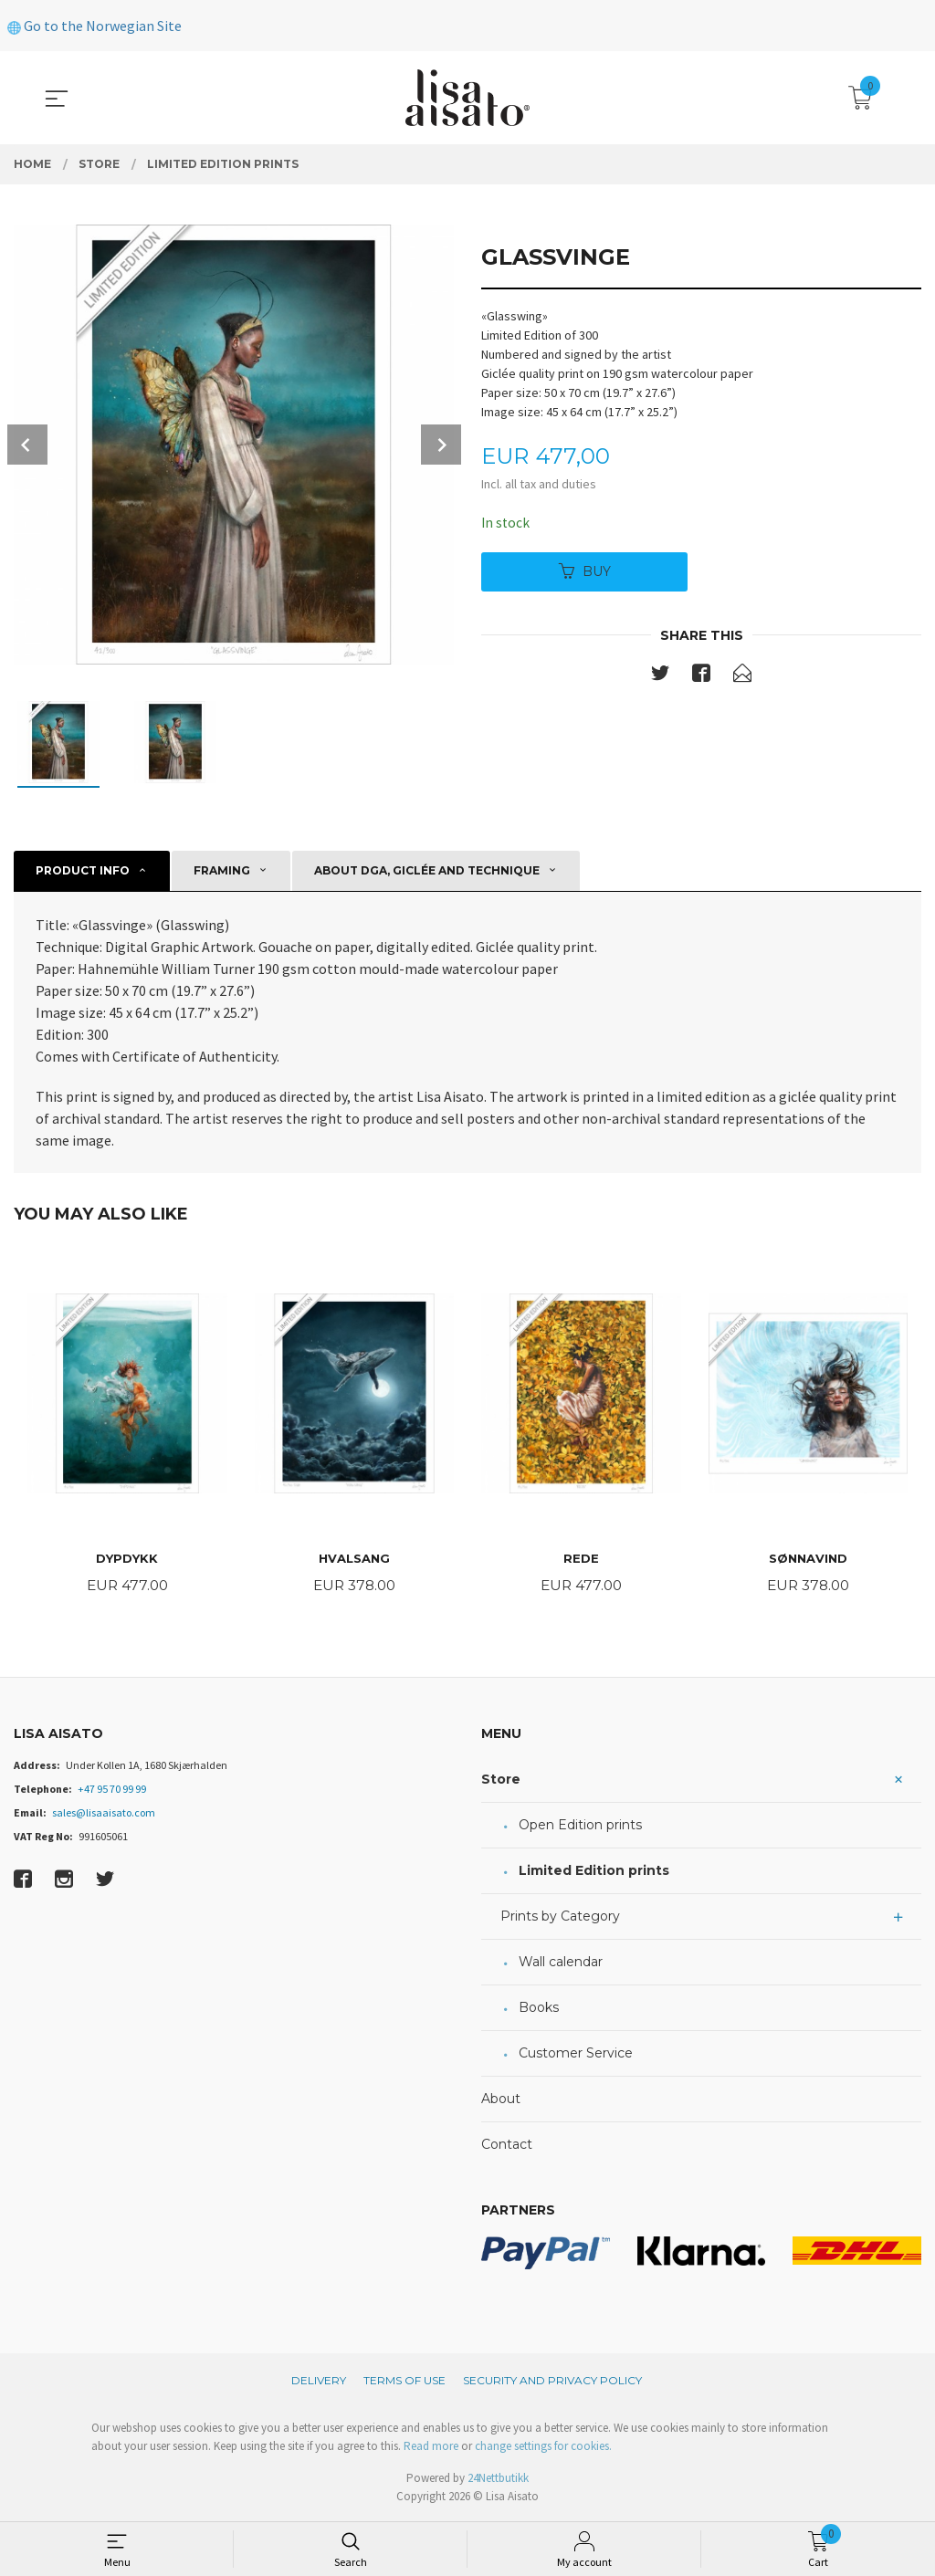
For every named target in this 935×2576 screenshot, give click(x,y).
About (500, 2100)
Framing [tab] (222, 870)
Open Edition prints (580, 1826)
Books (539, 2009)
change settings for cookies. (543, 2448)
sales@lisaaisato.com (103, 1814)
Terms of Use (404, 2382)
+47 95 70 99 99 (112, 1790)
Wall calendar (561, 1963)
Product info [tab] (83, 870)
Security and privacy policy (552, 2382)
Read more (431, 2448)
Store (500, 1781)
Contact (506, 2146)
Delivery (318, 2382)
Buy (585, 572)
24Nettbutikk (498, 2479)
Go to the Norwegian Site (94, 25)
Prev (27, 444)
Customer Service (576, 2055)
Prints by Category (560, 1918)
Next (441, 444)
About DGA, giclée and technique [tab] (427, 870)
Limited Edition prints (594, 1872)
